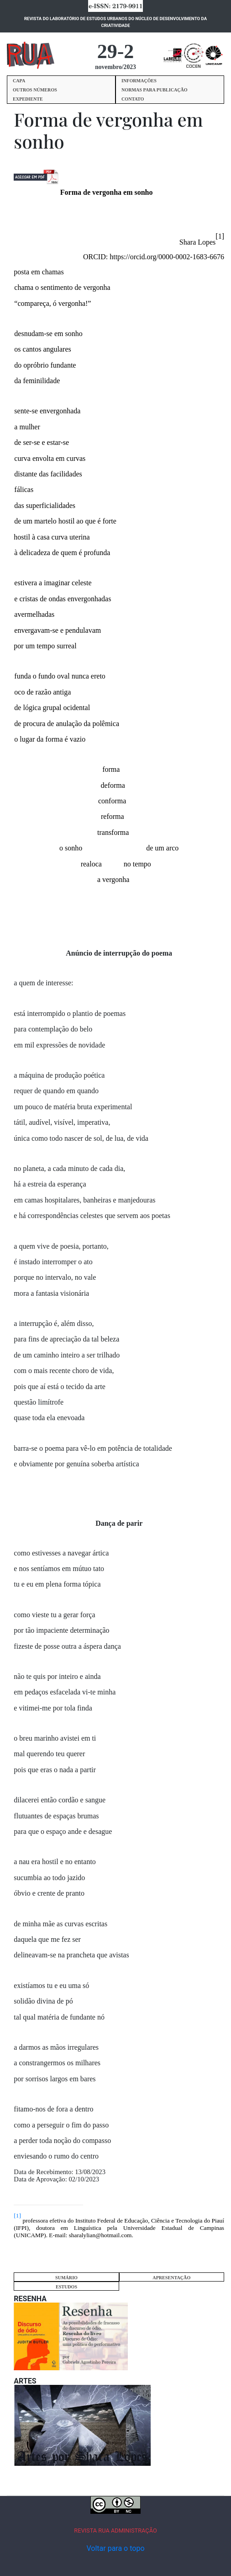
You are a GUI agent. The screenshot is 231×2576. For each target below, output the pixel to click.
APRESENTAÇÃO (171, 2278)
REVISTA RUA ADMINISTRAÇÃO (115, 2530)
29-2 (115, 51)
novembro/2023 (115, 67)
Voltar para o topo (115, 2548)
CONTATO (132, 99)
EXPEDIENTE (28, 99)
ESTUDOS (66, 2287)
